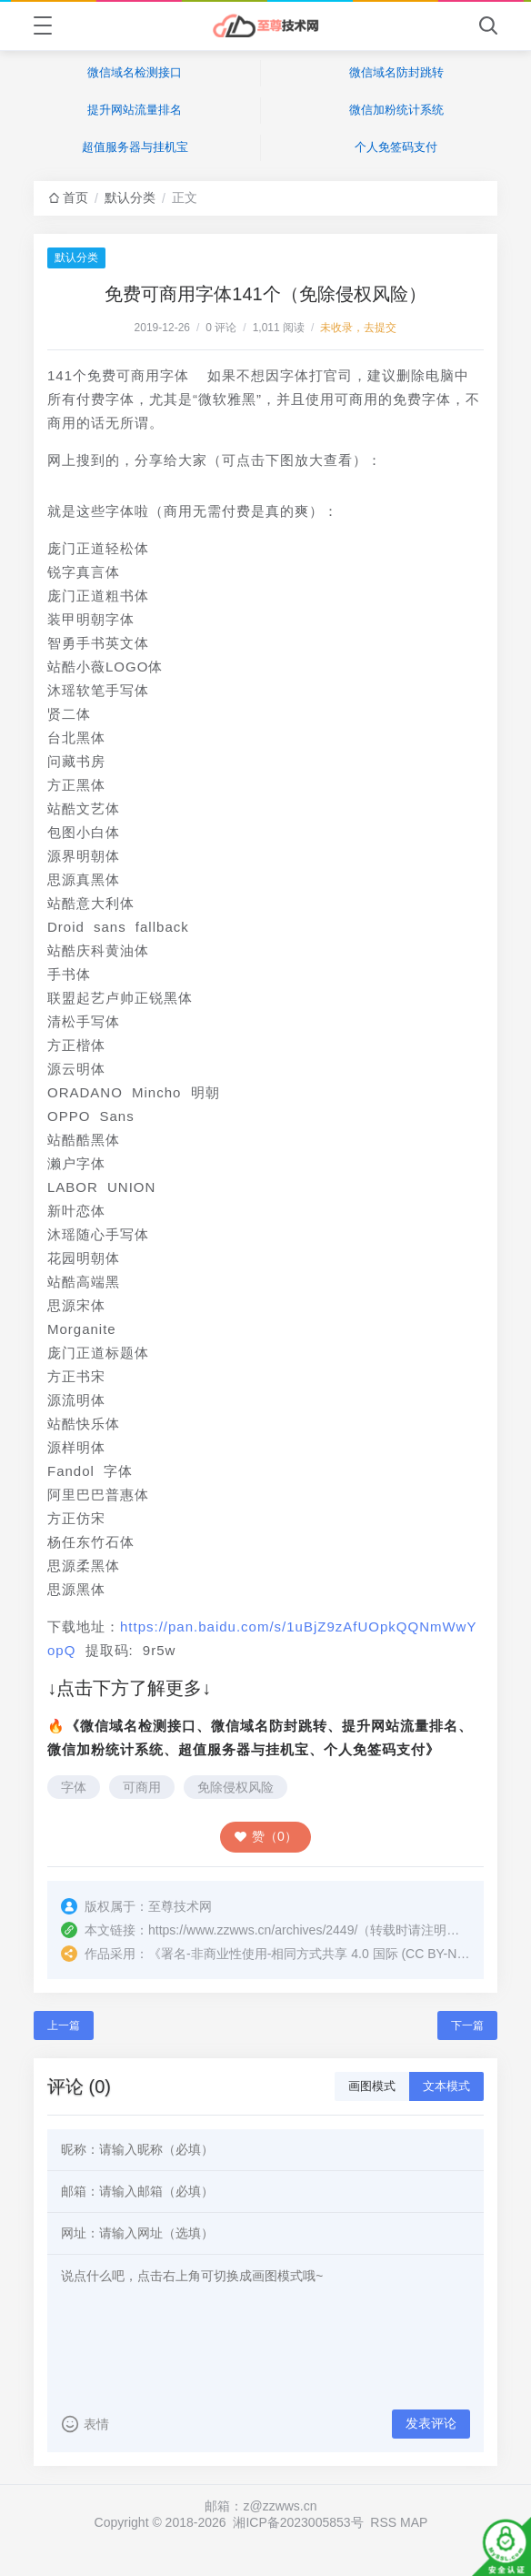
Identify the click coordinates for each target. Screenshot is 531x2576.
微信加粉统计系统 (396, 109)
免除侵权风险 (235, 1787)
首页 (75, 197)
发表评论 (431, 2423)
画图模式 (372, 2086)
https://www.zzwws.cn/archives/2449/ (252, 1930)
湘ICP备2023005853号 (298, 2522)
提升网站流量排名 (134, 109)
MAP (413, 2522)
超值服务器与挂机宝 (135, 147)
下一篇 (467, 2025)
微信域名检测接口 (134, 72)
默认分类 (130, 197)
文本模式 (446, 2086)
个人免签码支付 (396, 147)
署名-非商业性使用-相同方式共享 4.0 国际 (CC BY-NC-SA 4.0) (336, 1953)
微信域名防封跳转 (396, 72)
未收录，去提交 (358, 327)
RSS (383, 2522)
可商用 (142, 1787)
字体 (73, 1787)
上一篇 (63, 2025)
